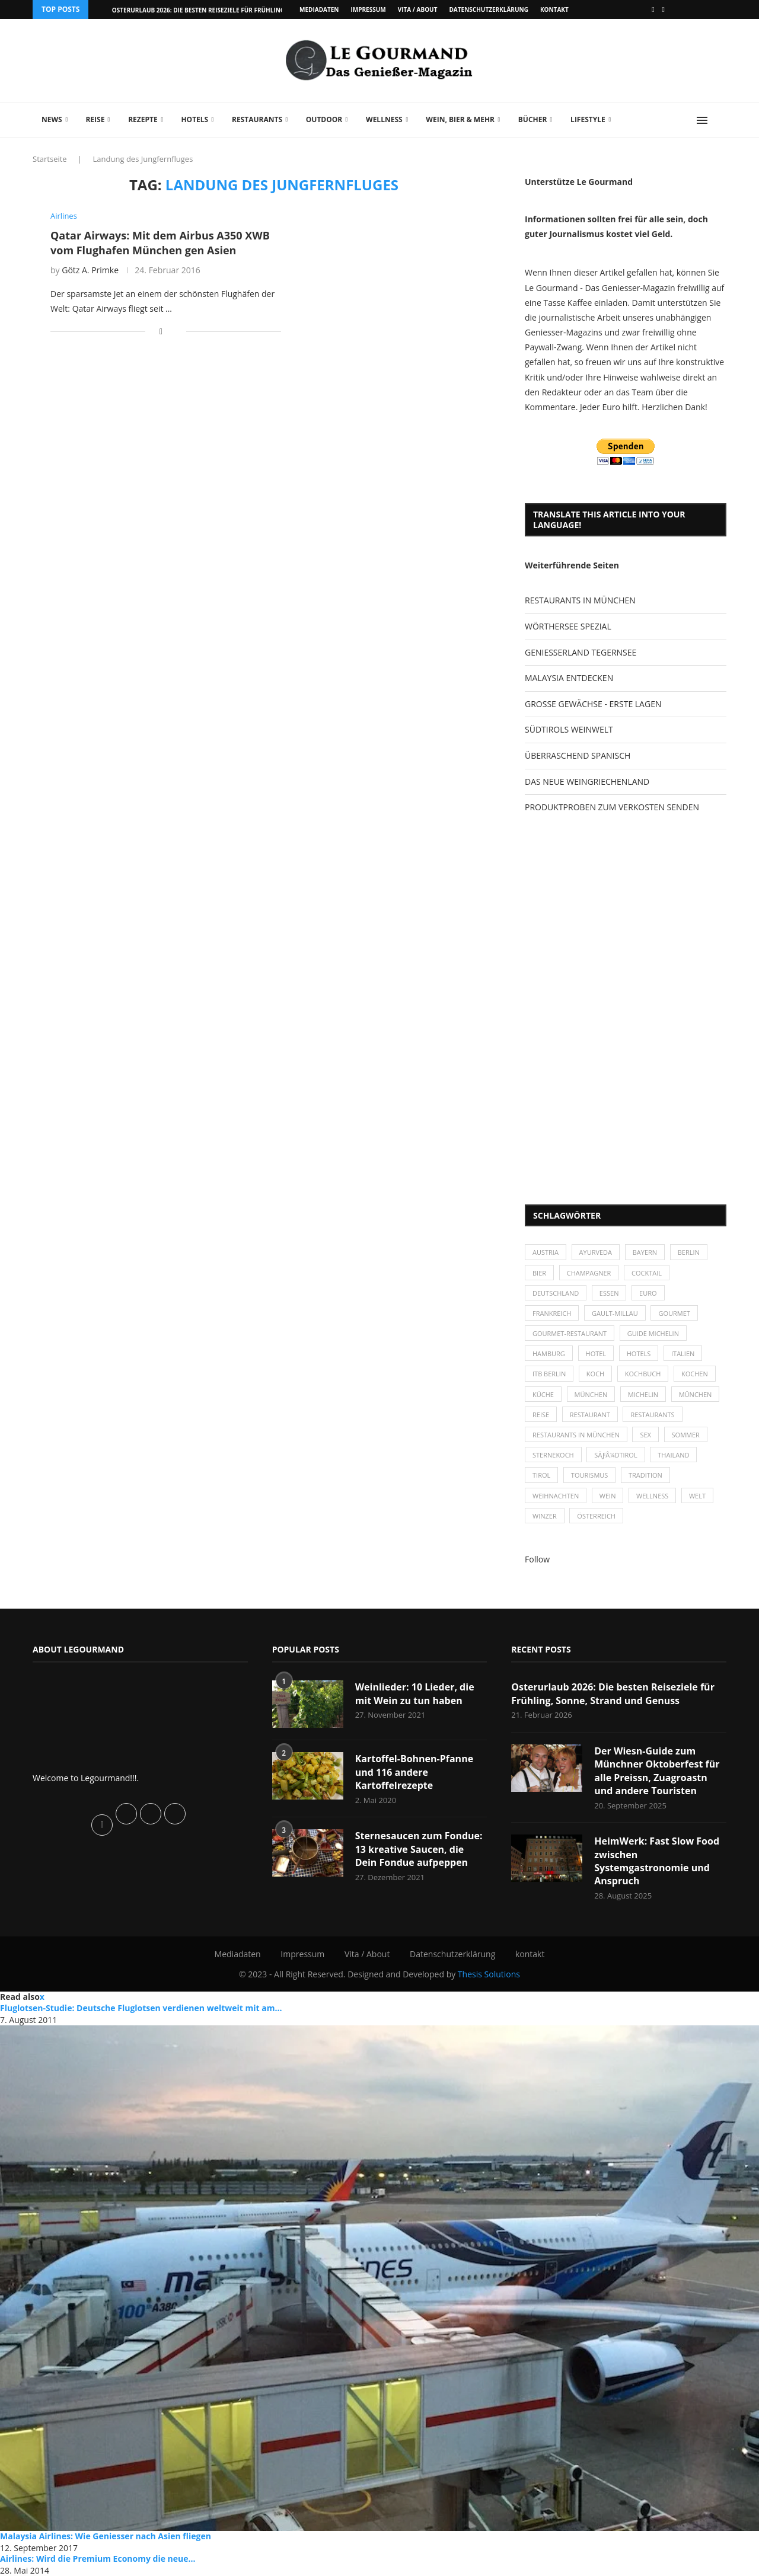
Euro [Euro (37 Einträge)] (647, 1293)
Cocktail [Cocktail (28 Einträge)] (647, 1272)
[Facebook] (653, 9)
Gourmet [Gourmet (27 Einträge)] (674, 1313)
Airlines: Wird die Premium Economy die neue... (98, 2558)
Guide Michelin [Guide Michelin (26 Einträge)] (653, 1333)
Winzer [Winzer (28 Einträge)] (544, 1515)
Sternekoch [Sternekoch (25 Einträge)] (553, 1454)
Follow (537, 1559)
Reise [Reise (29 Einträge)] (540, 1414)
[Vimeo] (663, 9)
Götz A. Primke (90, 270)
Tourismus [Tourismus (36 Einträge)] (589, 1475)
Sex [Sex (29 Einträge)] (645, 1434)
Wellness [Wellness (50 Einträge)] (652, 1495)
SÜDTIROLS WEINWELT (569, 729)
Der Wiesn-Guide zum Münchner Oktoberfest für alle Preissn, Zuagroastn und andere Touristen (656, 1770)
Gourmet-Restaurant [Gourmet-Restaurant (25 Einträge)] (569, 1333)
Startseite (50, 159)
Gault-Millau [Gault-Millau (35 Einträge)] (615, 1313)
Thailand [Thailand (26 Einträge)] (673, 1454)
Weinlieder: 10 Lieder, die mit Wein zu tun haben (414, 1693)
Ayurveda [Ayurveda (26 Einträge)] (596, 1252)
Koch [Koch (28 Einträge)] (595, 1373)
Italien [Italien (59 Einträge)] (682, 1353)
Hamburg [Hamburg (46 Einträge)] (548, 1353)
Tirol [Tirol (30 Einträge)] (541, 1475)
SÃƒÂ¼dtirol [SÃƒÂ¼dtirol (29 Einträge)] (615, 1454)
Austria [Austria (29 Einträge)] (545, 1252)
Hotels (194, 119)
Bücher (532, 119)
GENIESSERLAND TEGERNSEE (580, 652)
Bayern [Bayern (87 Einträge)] (645, 1252)
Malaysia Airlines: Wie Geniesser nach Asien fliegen (105, 2536)
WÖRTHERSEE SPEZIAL (568, 626)
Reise (94, 119)
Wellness (384, 119)
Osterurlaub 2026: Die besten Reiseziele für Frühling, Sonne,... (213, 10)
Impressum (367, 9)
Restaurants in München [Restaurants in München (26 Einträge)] (576, 1434)
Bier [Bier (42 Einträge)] (539, 1272)
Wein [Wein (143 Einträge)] (607, 1495)
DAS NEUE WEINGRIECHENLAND (587, 781)
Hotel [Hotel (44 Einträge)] (596, 1353)
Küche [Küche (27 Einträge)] (543, 1394)
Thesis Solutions (489, 1974)
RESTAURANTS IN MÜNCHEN (580, 600)
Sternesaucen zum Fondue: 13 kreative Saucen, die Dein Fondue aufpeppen (419, 1849)
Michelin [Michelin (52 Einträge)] (643, 1394)
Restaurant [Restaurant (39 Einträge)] (590, 1414)
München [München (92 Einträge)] (695, 1394)
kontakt (554, 9)
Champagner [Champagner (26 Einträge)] (589, 1272)
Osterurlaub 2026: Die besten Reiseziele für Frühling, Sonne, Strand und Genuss (613, 1693)
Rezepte (143, 119)
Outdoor (324, 119)
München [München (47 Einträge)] (591, 1394)
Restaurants (257, 119)
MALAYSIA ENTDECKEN (569, 677)
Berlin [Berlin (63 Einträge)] (689, 1252)
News (52, 119)
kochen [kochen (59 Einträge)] (694, 1373)
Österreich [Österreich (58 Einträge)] (596, 1515)
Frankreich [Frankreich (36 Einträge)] (551, 1313)
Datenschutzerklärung (488, 9)
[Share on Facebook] (161, 331)
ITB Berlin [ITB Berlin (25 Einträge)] (549, 1373)
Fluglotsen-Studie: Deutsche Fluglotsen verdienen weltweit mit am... (141, 2008)
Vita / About (418, 9)
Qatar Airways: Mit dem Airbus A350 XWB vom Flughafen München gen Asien (160, 242)
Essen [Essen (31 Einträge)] (609, 1293)
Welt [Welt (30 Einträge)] (697, 1495)
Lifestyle (587, 119)
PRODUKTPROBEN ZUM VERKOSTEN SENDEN (612, 807)
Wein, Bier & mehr (460, 119)
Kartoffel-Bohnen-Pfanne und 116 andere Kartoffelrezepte (414, 1772)
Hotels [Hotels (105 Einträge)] (639, 1353)
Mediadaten (319, 9)
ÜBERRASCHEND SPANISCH (577, 755)
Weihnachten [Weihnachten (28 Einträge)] (555, 1495)
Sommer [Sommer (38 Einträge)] (686, 1434)
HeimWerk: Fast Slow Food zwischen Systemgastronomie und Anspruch (656, 1860)
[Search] (720, 120)
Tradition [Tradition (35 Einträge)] (645, 1475)
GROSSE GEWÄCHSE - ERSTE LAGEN (593, 703)
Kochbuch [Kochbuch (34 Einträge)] (643, 1373)
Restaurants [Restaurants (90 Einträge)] (652, 1414)
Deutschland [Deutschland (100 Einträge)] (555, 1293)
